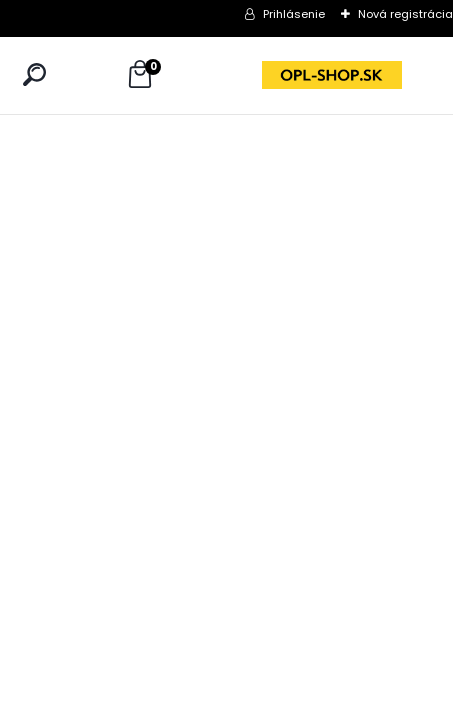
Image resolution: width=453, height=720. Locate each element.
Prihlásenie (294, 14)
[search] (34, 74)
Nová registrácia (405, 14)
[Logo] (332, 75)
